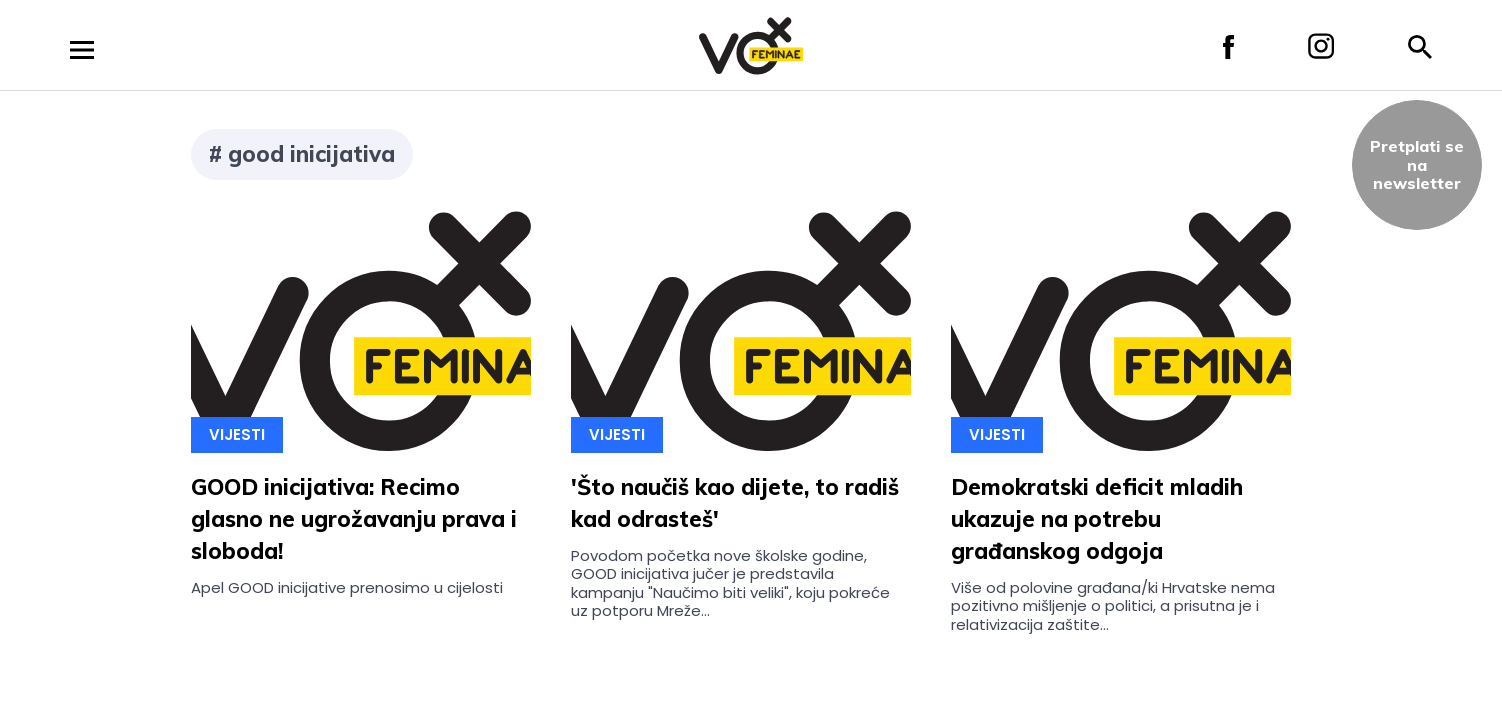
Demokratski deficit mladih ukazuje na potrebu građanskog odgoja (1097, 519)
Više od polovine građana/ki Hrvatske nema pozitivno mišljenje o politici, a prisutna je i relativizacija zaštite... (1113, 606)
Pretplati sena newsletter (1417, 164)
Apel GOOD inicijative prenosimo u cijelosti (347, 587)
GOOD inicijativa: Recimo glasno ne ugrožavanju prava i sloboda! (354, 519)
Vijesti (237, 434)
